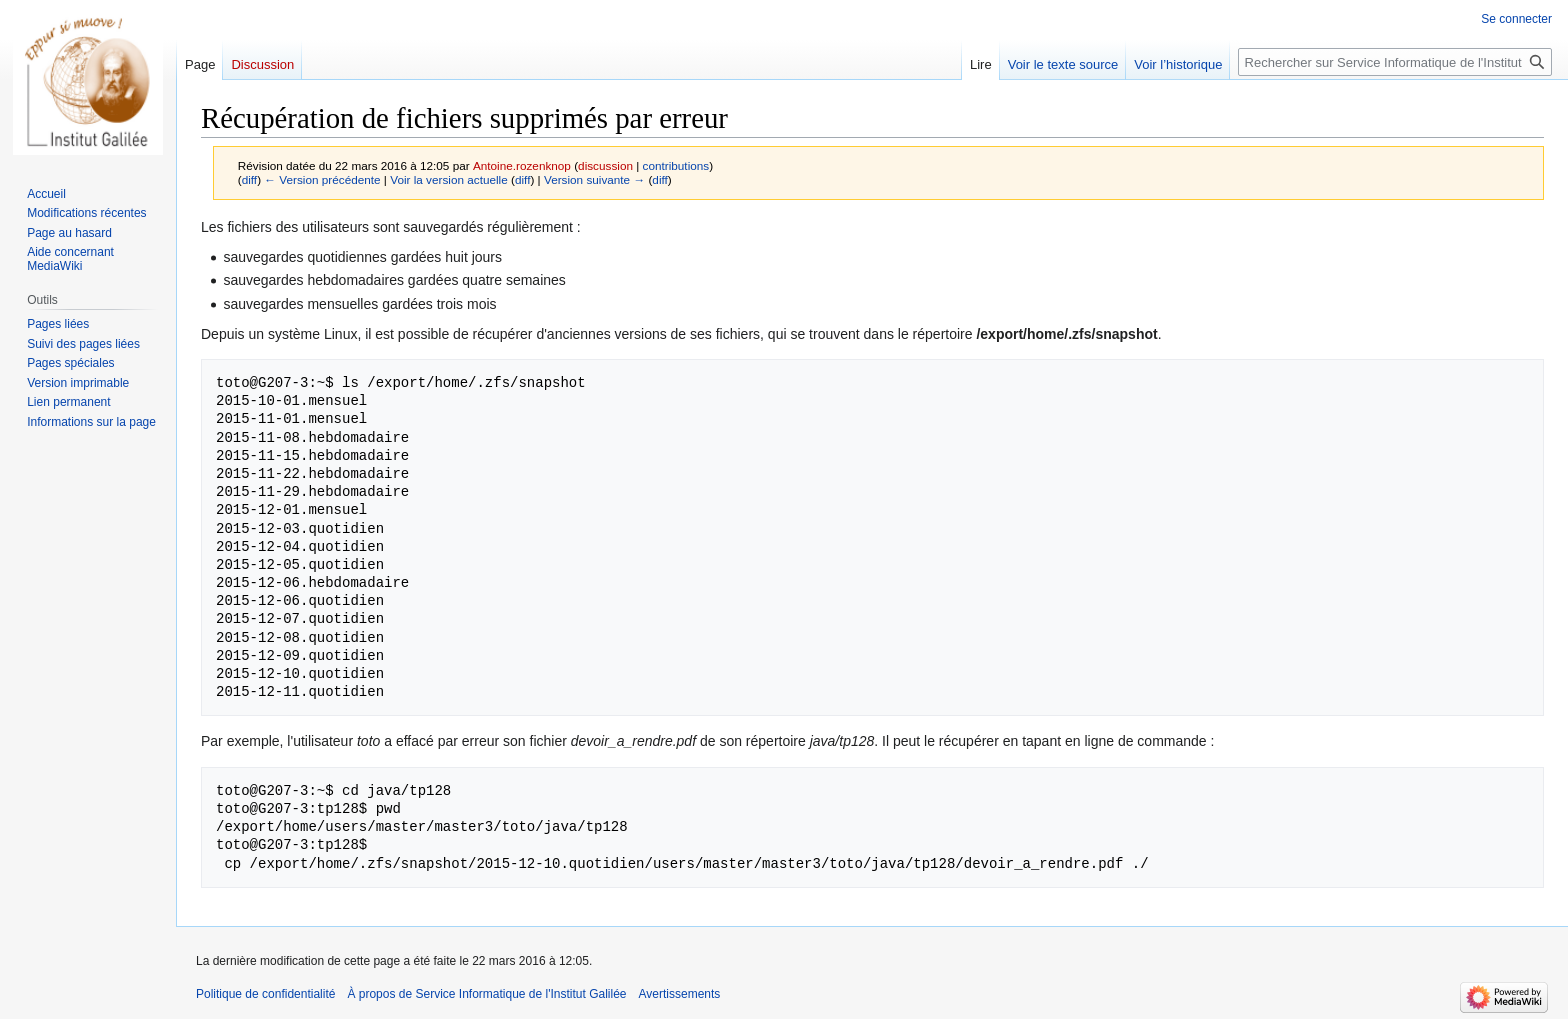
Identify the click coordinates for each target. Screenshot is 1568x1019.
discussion (605, 165)
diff (249, 179)
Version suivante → (594, 179)
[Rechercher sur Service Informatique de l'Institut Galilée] (1395, 62)
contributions (676, 165)
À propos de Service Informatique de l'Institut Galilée (486, 994)
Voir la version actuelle (449, 179)
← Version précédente (322, 179)
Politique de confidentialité (265, 994)
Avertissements (680, 994)
